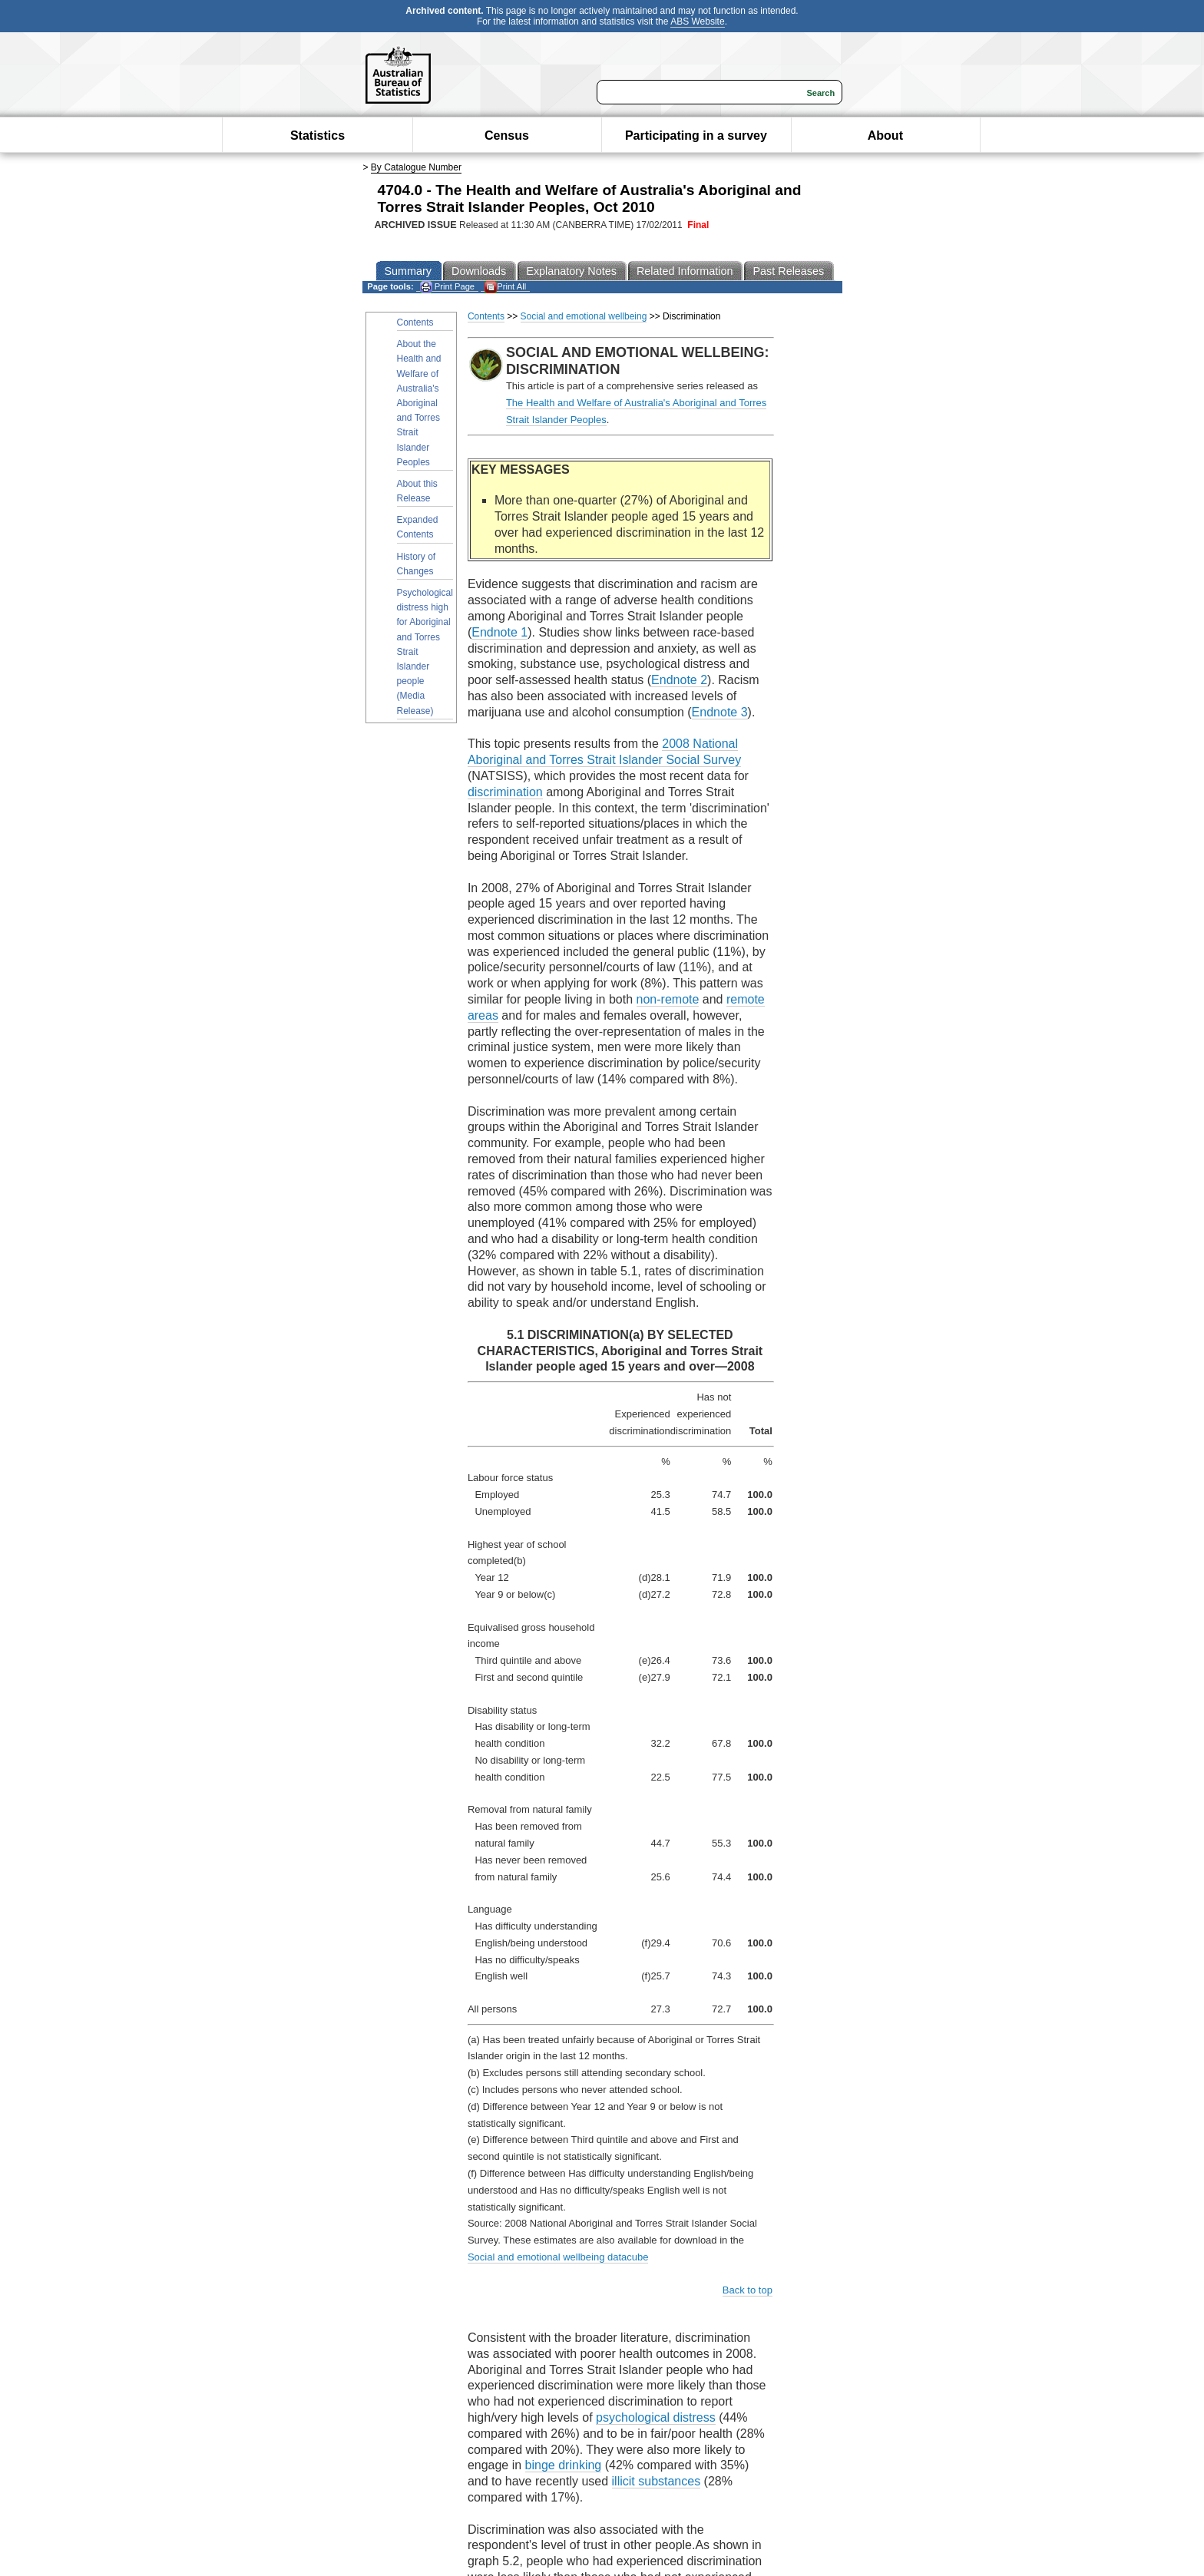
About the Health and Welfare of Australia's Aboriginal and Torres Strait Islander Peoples (419, 403)
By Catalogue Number (416, 167)
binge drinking (563, 2465)
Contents (415, 322)
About (885, 135)
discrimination (505, 792)
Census (507, 135)
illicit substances (656, 2481)
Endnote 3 (720, 712)
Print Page (447, 287)
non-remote (668, 999)
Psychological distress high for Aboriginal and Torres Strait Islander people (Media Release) (425, 651)
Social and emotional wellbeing (584, 316)
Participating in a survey (696, 135)
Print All (505, 287)
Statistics (317, 135)
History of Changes (416, 564)
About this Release (417, 491)
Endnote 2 (679, 679)
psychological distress (656, 2417)
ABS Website (697, 21)
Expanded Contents (417, 527)
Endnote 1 (499, 632)
